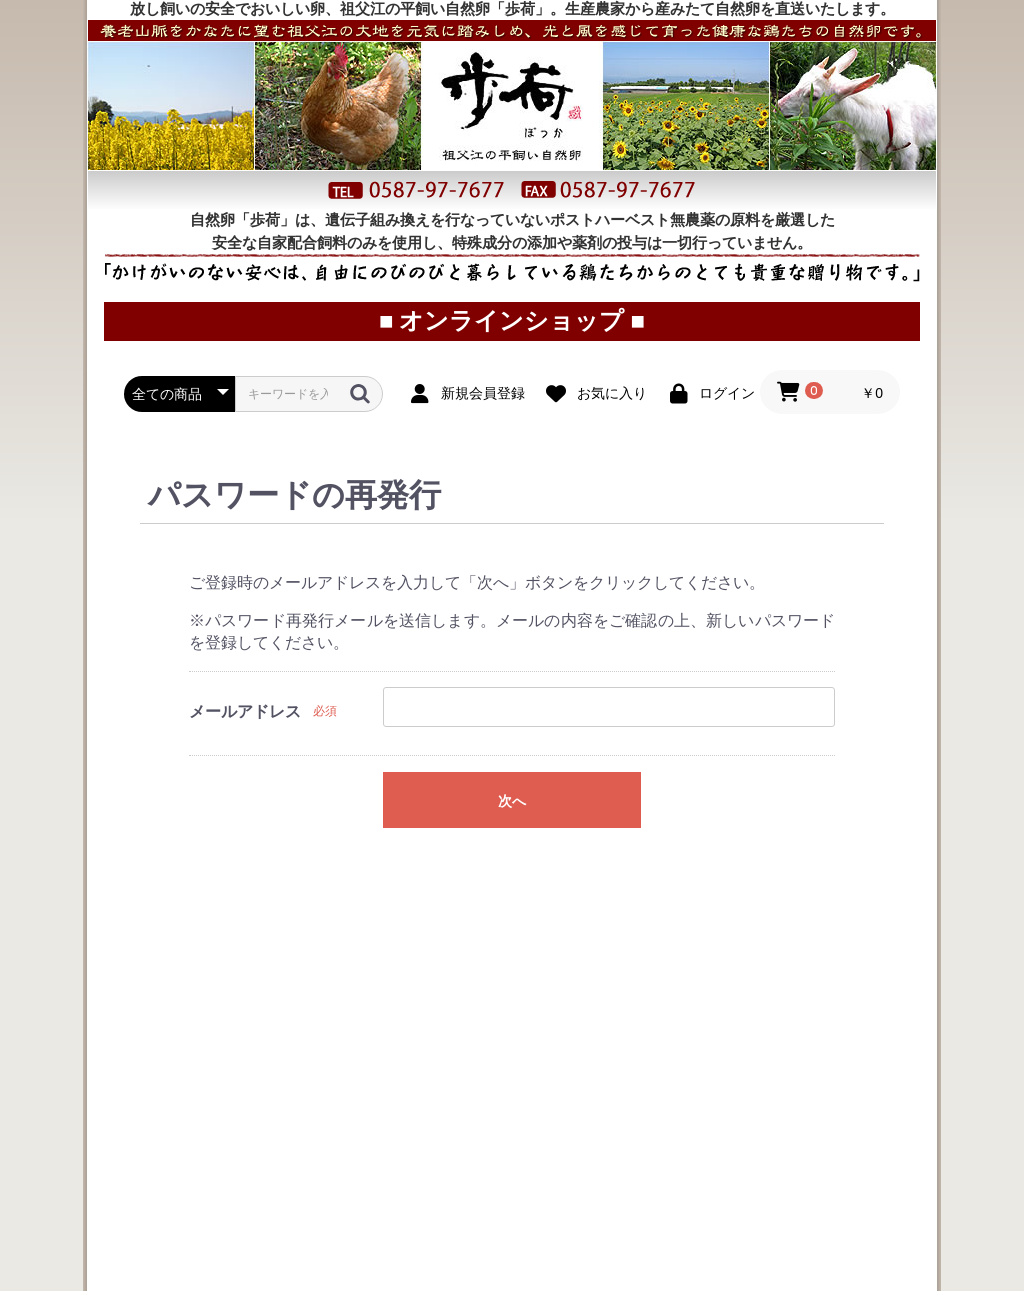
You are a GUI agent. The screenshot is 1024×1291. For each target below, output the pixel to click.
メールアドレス (245, 741)
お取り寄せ (254, 56)
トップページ (136, 56)
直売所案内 (716, 56)
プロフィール (862, 56)
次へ (512, 831)
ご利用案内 (391, 56)
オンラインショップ (553, 56)
